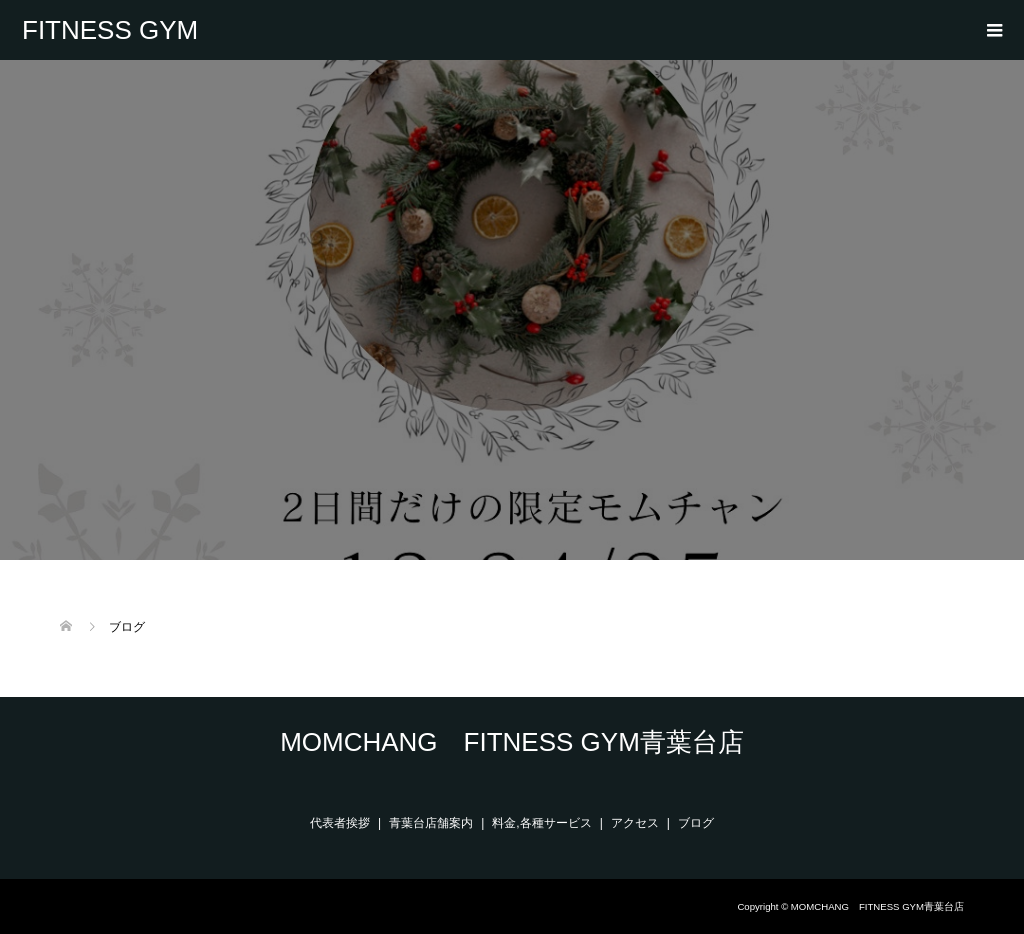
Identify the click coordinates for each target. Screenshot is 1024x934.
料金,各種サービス (541, 823)
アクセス (635, 823)
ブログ (696, 823)
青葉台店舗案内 (431, 823)
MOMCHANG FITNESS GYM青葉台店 (113, 30)
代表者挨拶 (340, 823)
